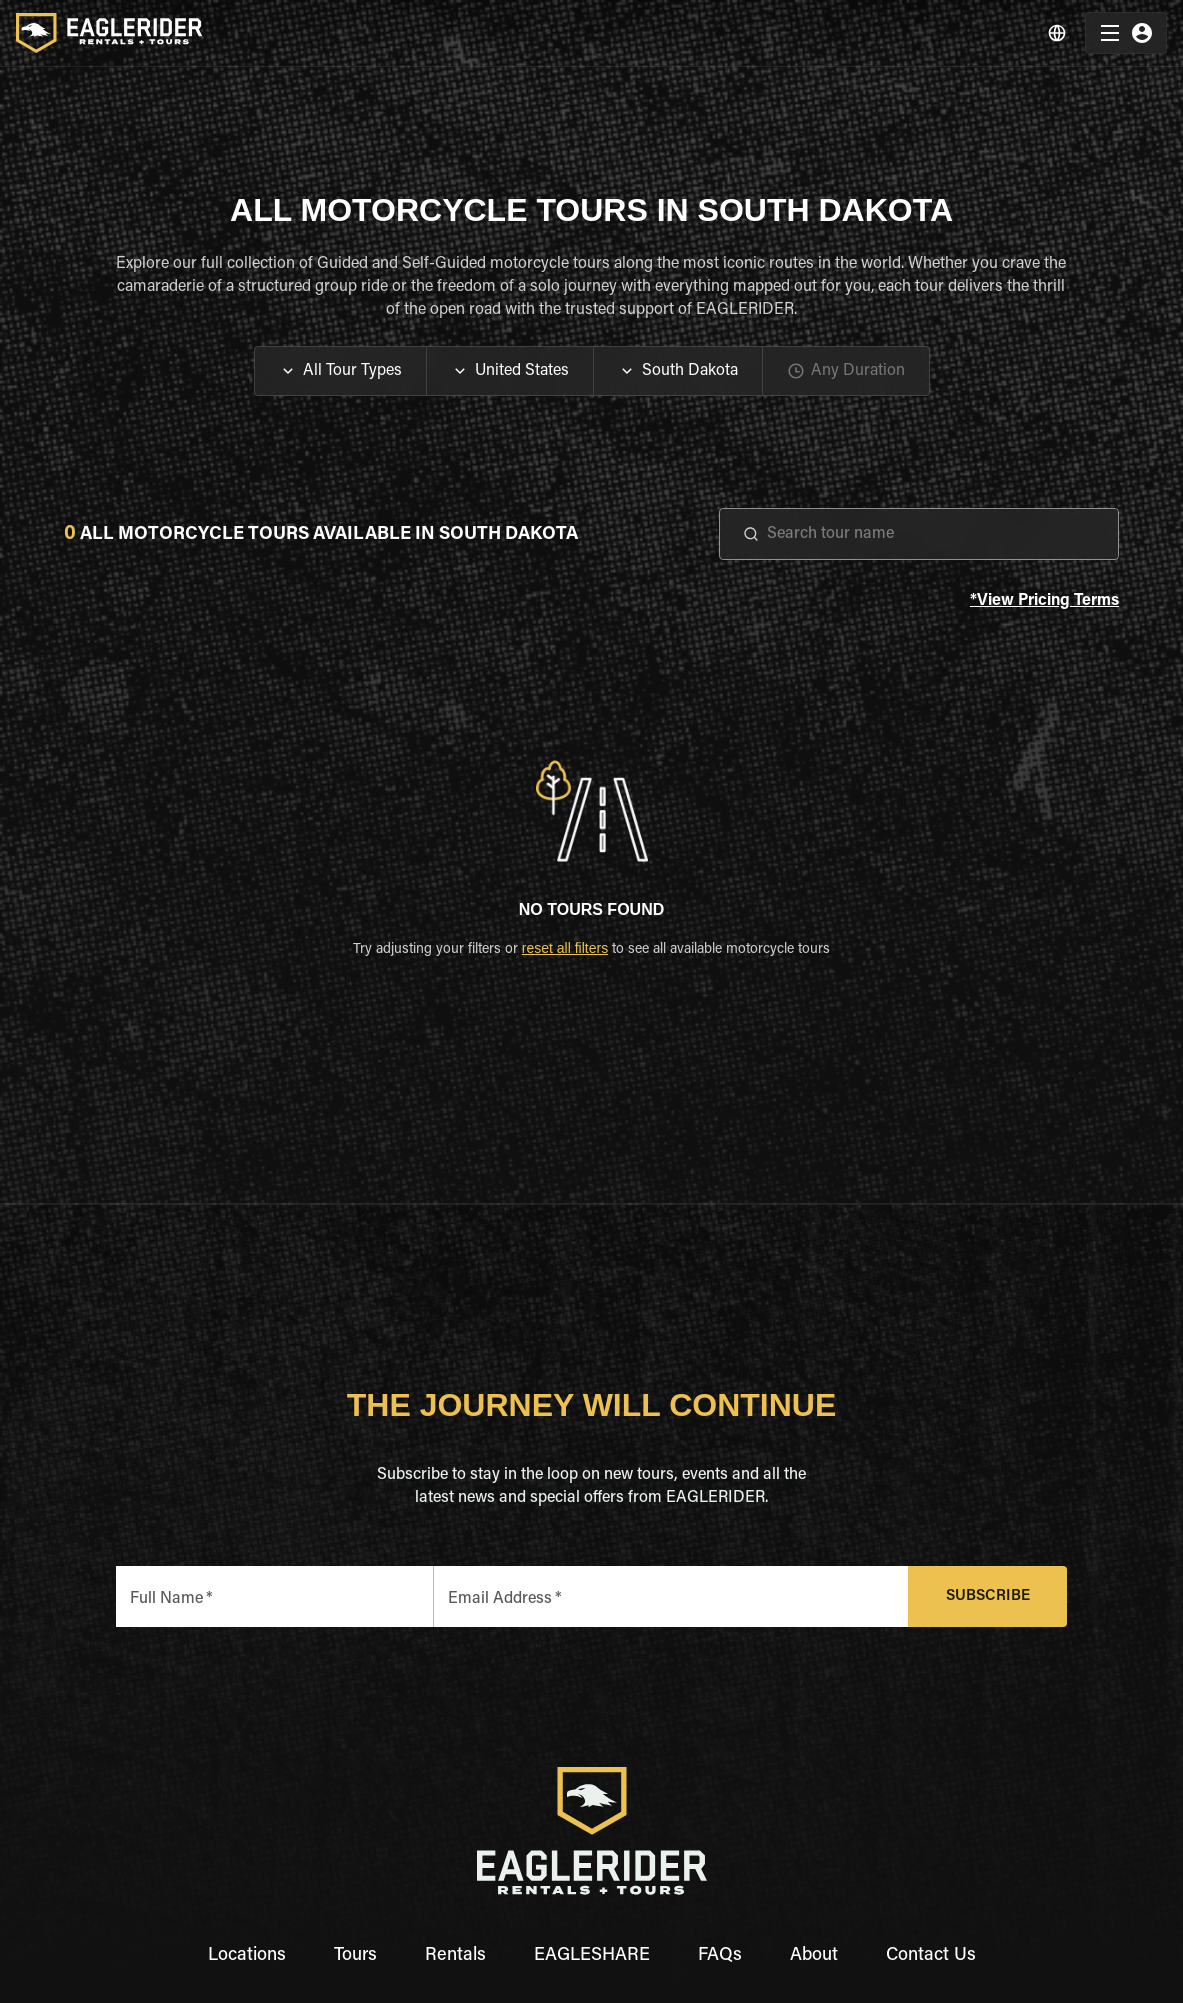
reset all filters (565, 948)
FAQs (720, 1956)
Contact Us (931, 1956)
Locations (247, 1956)
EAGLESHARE (592, 1956)
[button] (340, 371)
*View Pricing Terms (1044, 601)
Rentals (455, 1956)
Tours (355, 1956)
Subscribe (987, 1596)
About (814, 1956)
